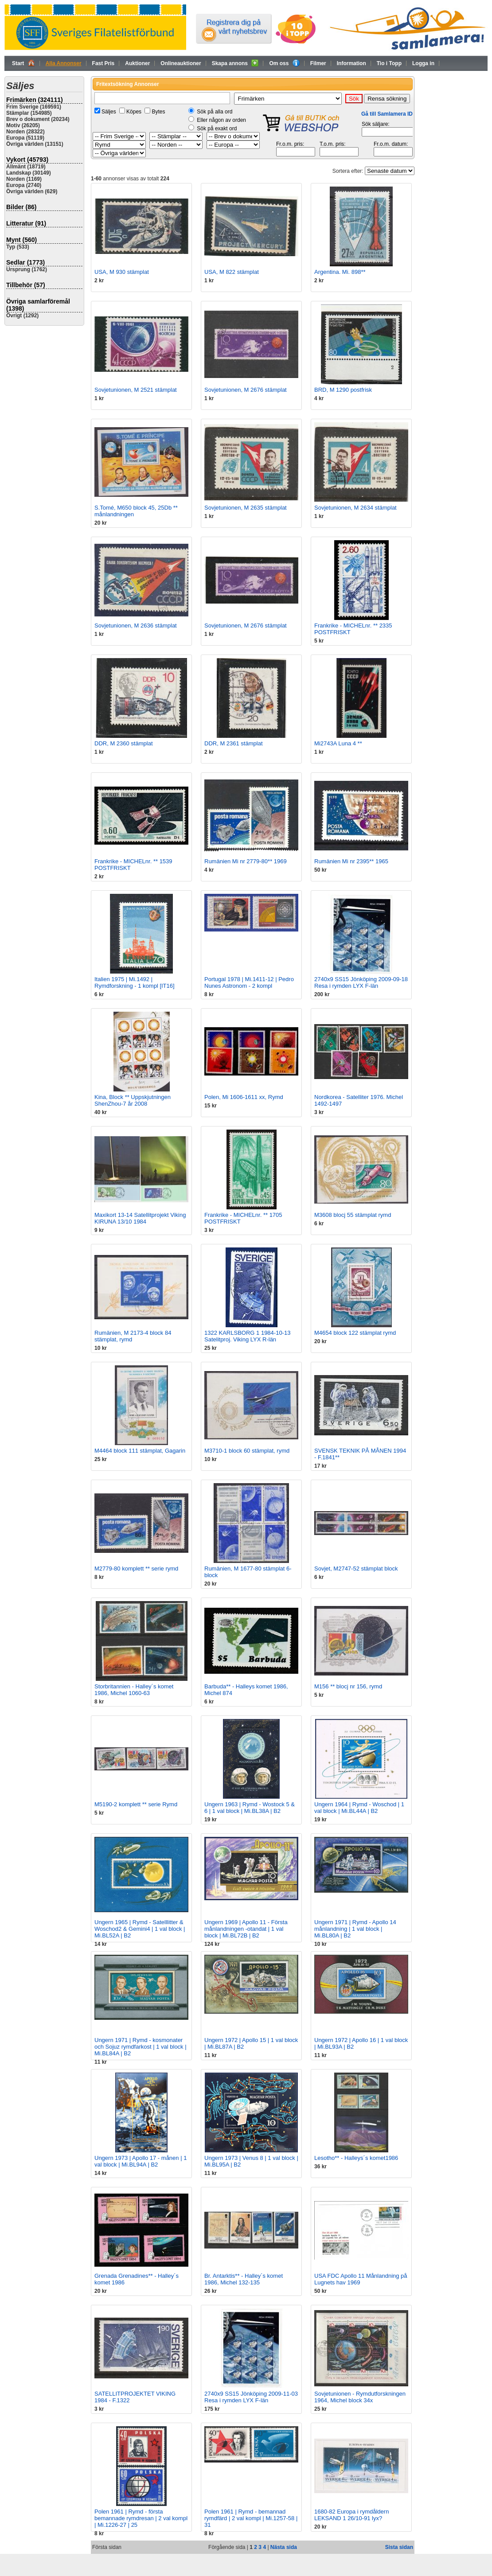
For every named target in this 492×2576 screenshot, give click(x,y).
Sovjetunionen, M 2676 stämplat (245, 389)
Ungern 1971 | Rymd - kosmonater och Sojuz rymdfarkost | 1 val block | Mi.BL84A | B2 (140, 2047)
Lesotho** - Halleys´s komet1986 (356, 2158)
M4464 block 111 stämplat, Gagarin (139, 1450)
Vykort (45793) (27, 159)
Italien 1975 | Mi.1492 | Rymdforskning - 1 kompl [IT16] (134, 982)
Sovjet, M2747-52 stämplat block (356, 1568)
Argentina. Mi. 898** (340, 272)
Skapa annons (235, 62)
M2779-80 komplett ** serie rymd (136, 1568)
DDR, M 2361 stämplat (233, 743)
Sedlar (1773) (25, 262)
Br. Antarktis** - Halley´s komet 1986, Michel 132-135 (243, 2279)
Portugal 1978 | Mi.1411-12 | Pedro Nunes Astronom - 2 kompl (249, 982)
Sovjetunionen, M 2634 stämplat (355, 507)
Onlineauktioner (180, 63)
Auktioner (137, 63)
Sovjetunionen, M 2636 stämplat (135, 625)
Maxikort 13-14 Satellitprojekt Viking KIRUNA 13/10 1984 (140, 1218)
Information (351, 63)
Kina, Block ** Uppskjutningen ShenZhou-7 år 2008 (132, 1100)
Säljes (109, 112)
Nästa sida (283, 2547)
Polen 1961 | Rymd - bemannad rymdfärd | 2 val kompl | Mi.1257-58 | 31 (250, 2518)
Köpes (133, 112)
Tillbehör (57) (25, 284)
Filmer (318, 63)
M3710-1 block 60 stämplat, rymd (246, 1450)
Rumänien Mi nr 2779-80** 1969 (245, 861)
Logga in (423, 63)
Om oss (284, 62)
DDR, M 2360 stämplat (123, 743)
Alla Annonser (64, 63)
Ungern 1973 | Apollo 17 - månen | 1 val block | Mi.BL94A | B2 (140, 2161)
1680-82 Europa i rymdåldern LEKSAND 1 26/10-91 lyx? (351, 2514)
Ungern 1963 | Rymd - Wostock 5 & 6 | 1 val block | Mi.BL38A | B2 (249, 1807)
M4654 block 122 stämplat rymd (355, 1332)
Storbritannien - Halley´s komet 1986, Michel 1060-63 (133, 1689)
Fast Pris (103, 63)
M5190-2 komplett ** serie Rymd (135, 1804)
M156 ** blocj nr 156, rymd (348, 1686)
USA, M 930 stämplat (121, 272)
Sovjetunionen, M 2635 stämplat (245, 507)
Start (23, 62)
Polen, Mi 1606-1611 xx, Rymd (243, 1097)
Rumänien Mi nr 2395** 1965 (351, 861)
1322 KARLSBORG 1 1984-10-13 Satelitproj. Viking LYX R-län (247, 1336)
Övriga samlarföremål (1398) (38, 305)
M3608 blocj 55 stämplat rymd (352, 1215)
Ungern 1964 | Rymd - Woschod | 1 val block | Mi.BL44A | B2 (359, 1807)
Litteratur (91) (26, 223)
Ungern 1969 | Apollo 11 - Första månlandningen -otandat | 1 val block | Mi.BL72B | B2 (246, 1929)
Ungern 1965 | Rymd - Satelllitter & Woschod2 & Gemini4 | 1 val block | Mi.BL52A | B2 (139, 1929)
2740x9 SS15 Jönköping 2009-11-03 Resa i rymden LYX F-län (251, 2397)
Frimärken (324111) (34, 99)
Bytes (158, 112)
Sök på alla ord (214, 112)
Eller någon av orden (221, 120)
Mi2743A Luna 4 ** (338, 743)
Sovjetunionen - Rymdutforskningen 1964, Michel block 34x (360, 2397)
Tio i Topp (389, 63)
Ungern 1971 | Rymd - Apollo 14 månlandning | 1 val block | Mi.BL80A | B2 (355, 1929)
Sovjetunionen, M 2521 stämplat (135, 389)
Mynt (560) (21, 239)
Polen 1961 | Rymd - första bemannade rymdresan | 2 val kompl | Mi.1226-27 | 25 (140, 2518)
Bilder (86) (21, 206)
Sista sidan (399, 2547)
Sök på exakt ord (217, 128)
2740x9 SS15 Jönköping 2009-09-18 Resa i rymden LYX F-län (361, 982)
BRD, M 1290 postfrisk (343, 389)
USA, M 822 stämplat (231, 272)
